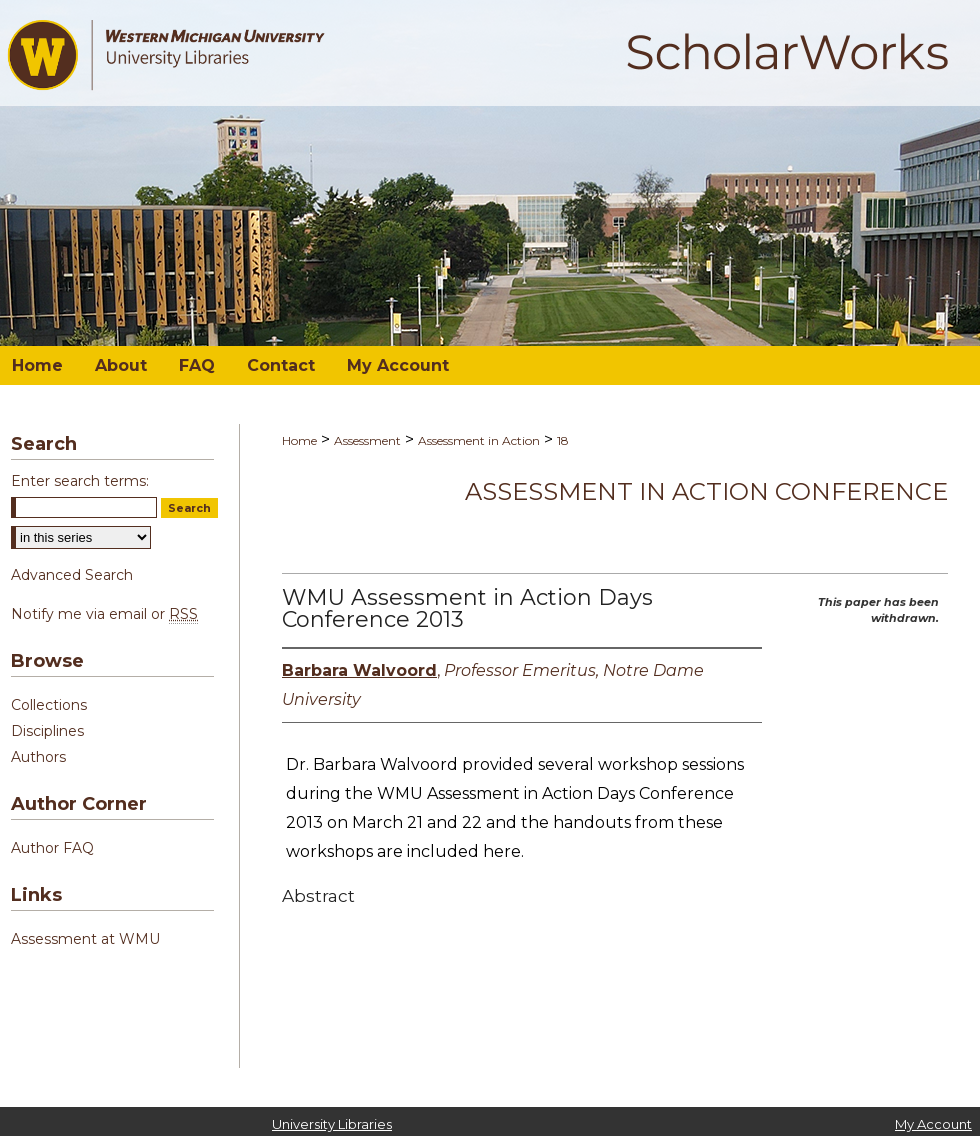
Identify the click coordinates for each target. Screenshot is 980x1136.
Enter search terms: (80, 481)
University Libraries (332, 1124)
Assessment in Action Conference (706, 491)
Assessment (367, 440)
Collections (49, 705)
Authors (38, 757)
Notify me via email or (104, 614)
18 (563, 440)
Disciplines (47, 731)
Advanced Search (72, 575)
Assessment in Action (479, 440)
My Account (933, 1124)
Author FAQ (52, 848)
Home (299, 440)
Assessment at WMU (85, 939)
